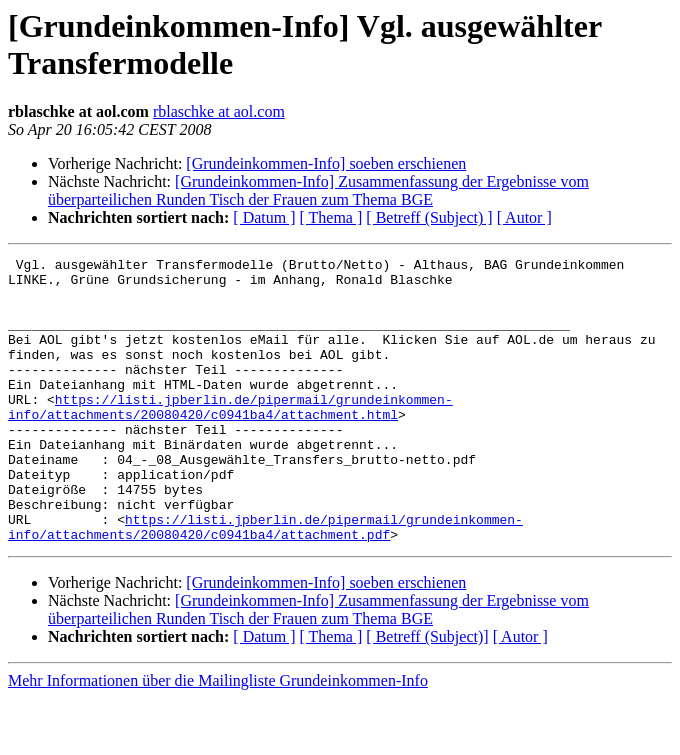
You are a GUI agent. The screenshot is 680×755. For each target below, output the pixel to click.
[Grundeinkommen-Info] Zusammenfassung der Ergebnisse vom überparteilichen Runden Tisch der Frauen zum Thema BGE (318, 190)
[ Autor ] (524, 217)
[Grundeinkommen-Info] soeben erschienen (326, 163)
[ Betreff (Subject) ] (429, 217)
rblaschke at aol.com (219, 111)
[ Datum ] (264, 217)
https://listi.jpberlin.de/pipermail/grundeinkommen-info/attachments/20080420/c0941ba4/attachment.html (230, 438)
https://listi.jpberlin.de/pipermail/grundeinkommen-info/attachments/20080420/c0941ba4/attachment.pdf (265, 582)
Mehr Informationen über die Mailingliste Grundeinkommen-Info (218, 737)
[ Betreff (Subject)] (427, 693)
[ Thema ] (331, 217)
